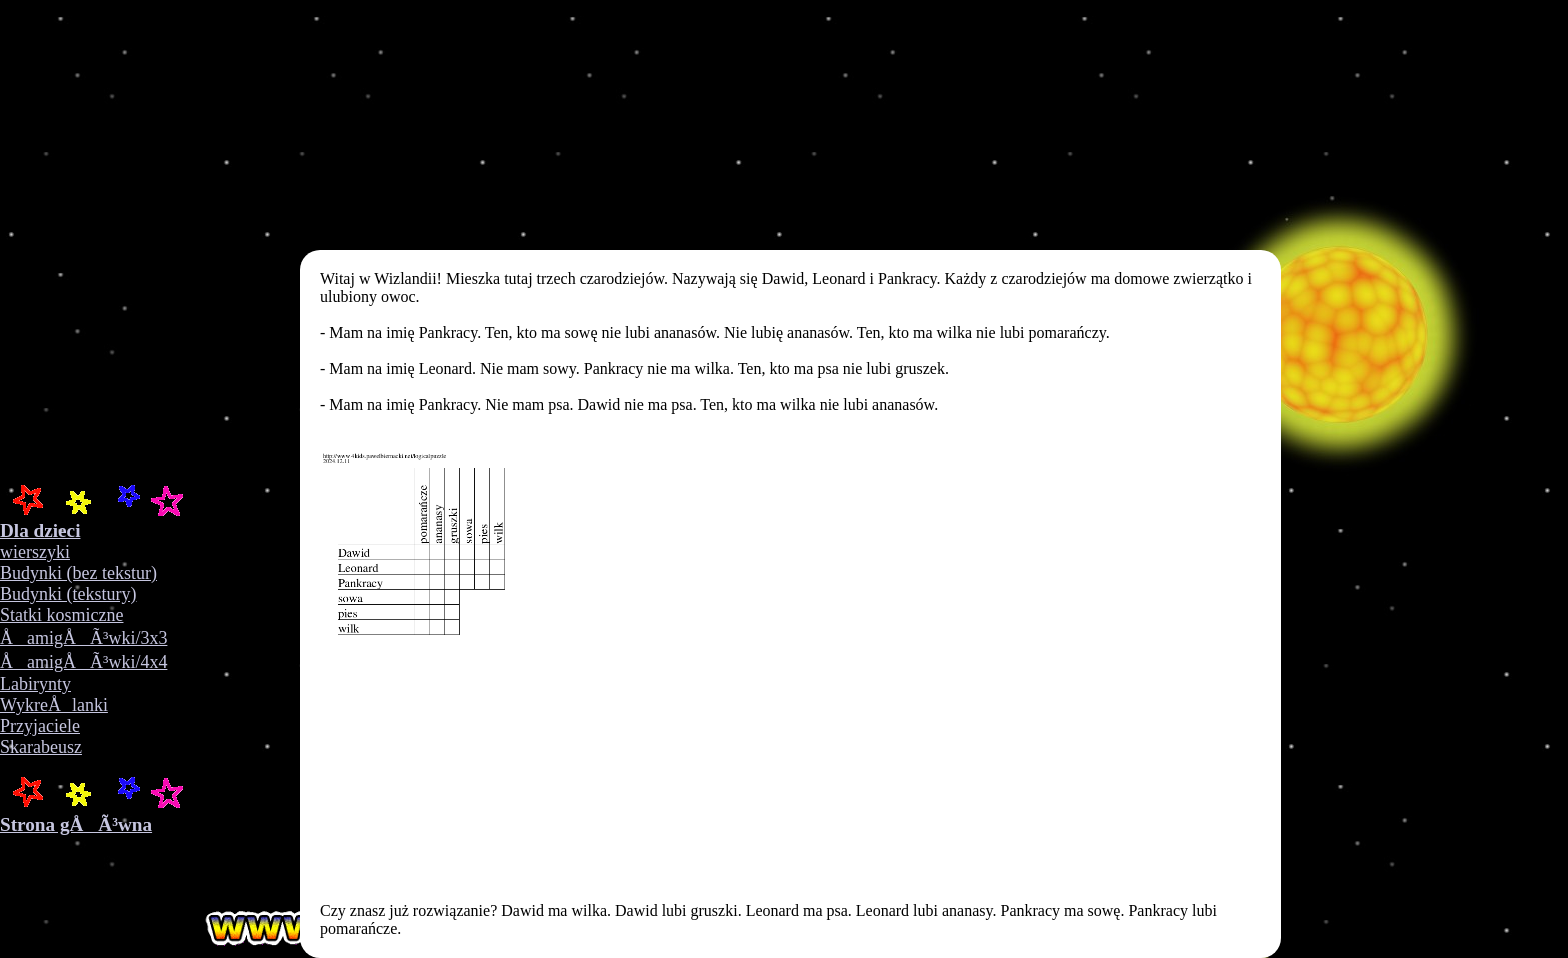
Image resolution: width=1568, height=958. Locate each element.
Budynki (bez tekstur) (78, 573)
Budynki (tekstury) (68, 594)
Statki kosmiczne (61, 615)
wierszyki (35, 552)
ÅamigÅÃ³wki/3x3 (83, 638)
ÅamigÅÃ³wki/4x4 (83, 662)
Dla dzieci (40, 530)
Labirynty (35, 684)
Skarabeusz (41, 747)
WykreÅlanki (54, 705)
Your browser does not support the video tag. (320, 240)
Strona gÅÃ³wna (76, 824)
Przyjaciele (40, 726)
